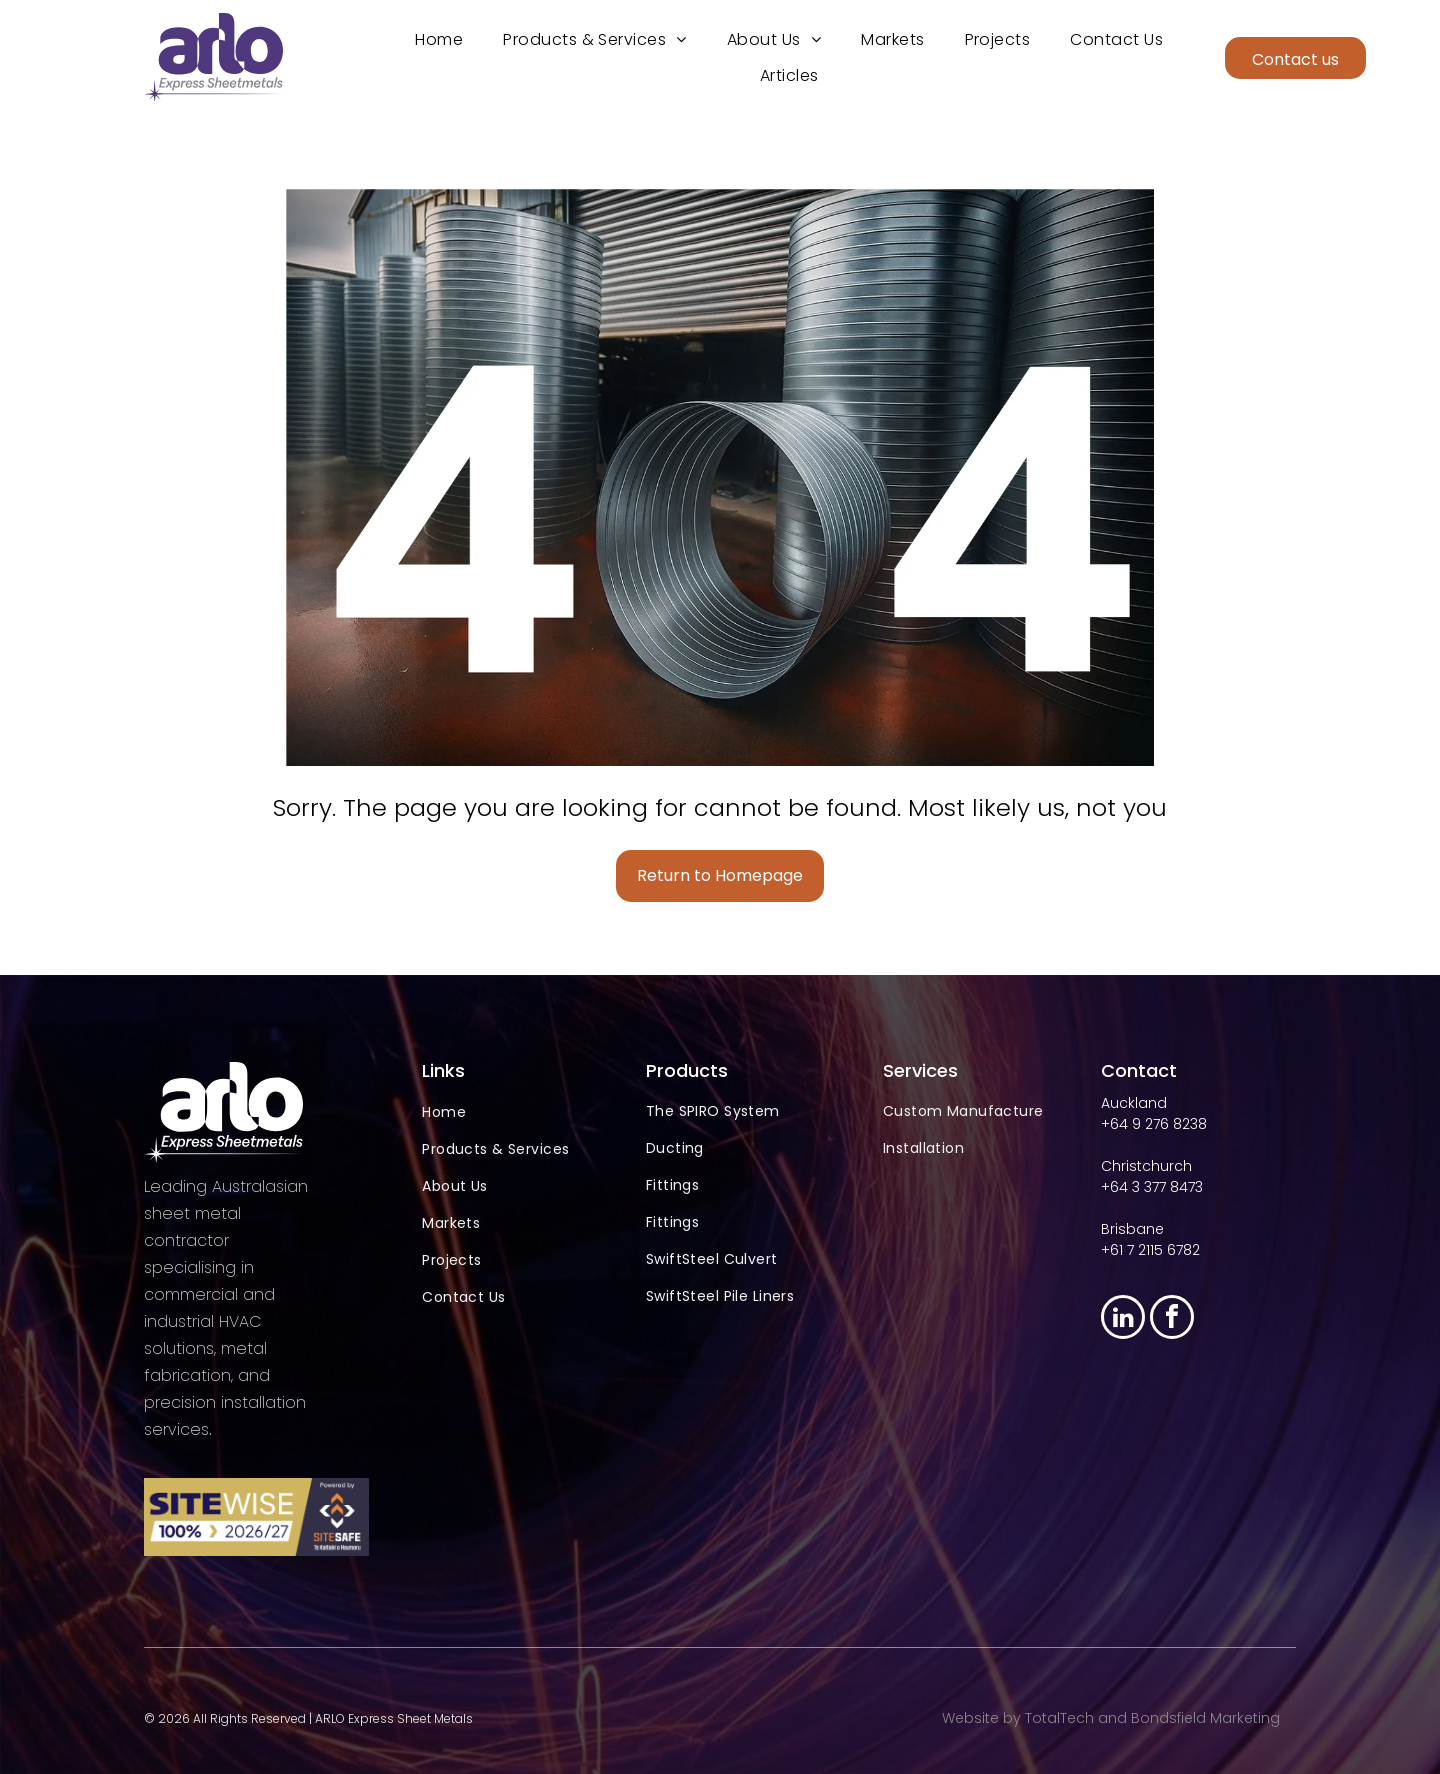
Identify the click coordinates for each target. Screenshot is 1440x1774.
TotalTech (1059, 1718)
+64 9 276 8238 (1154, 1124)
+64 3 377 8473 (1152, 1187)
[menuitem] (439, 39)
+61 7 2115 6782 (1150, 1250)
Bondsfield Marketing (1205, 1718)
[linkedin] (1123, 1319)
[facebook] (1172, 1319)
